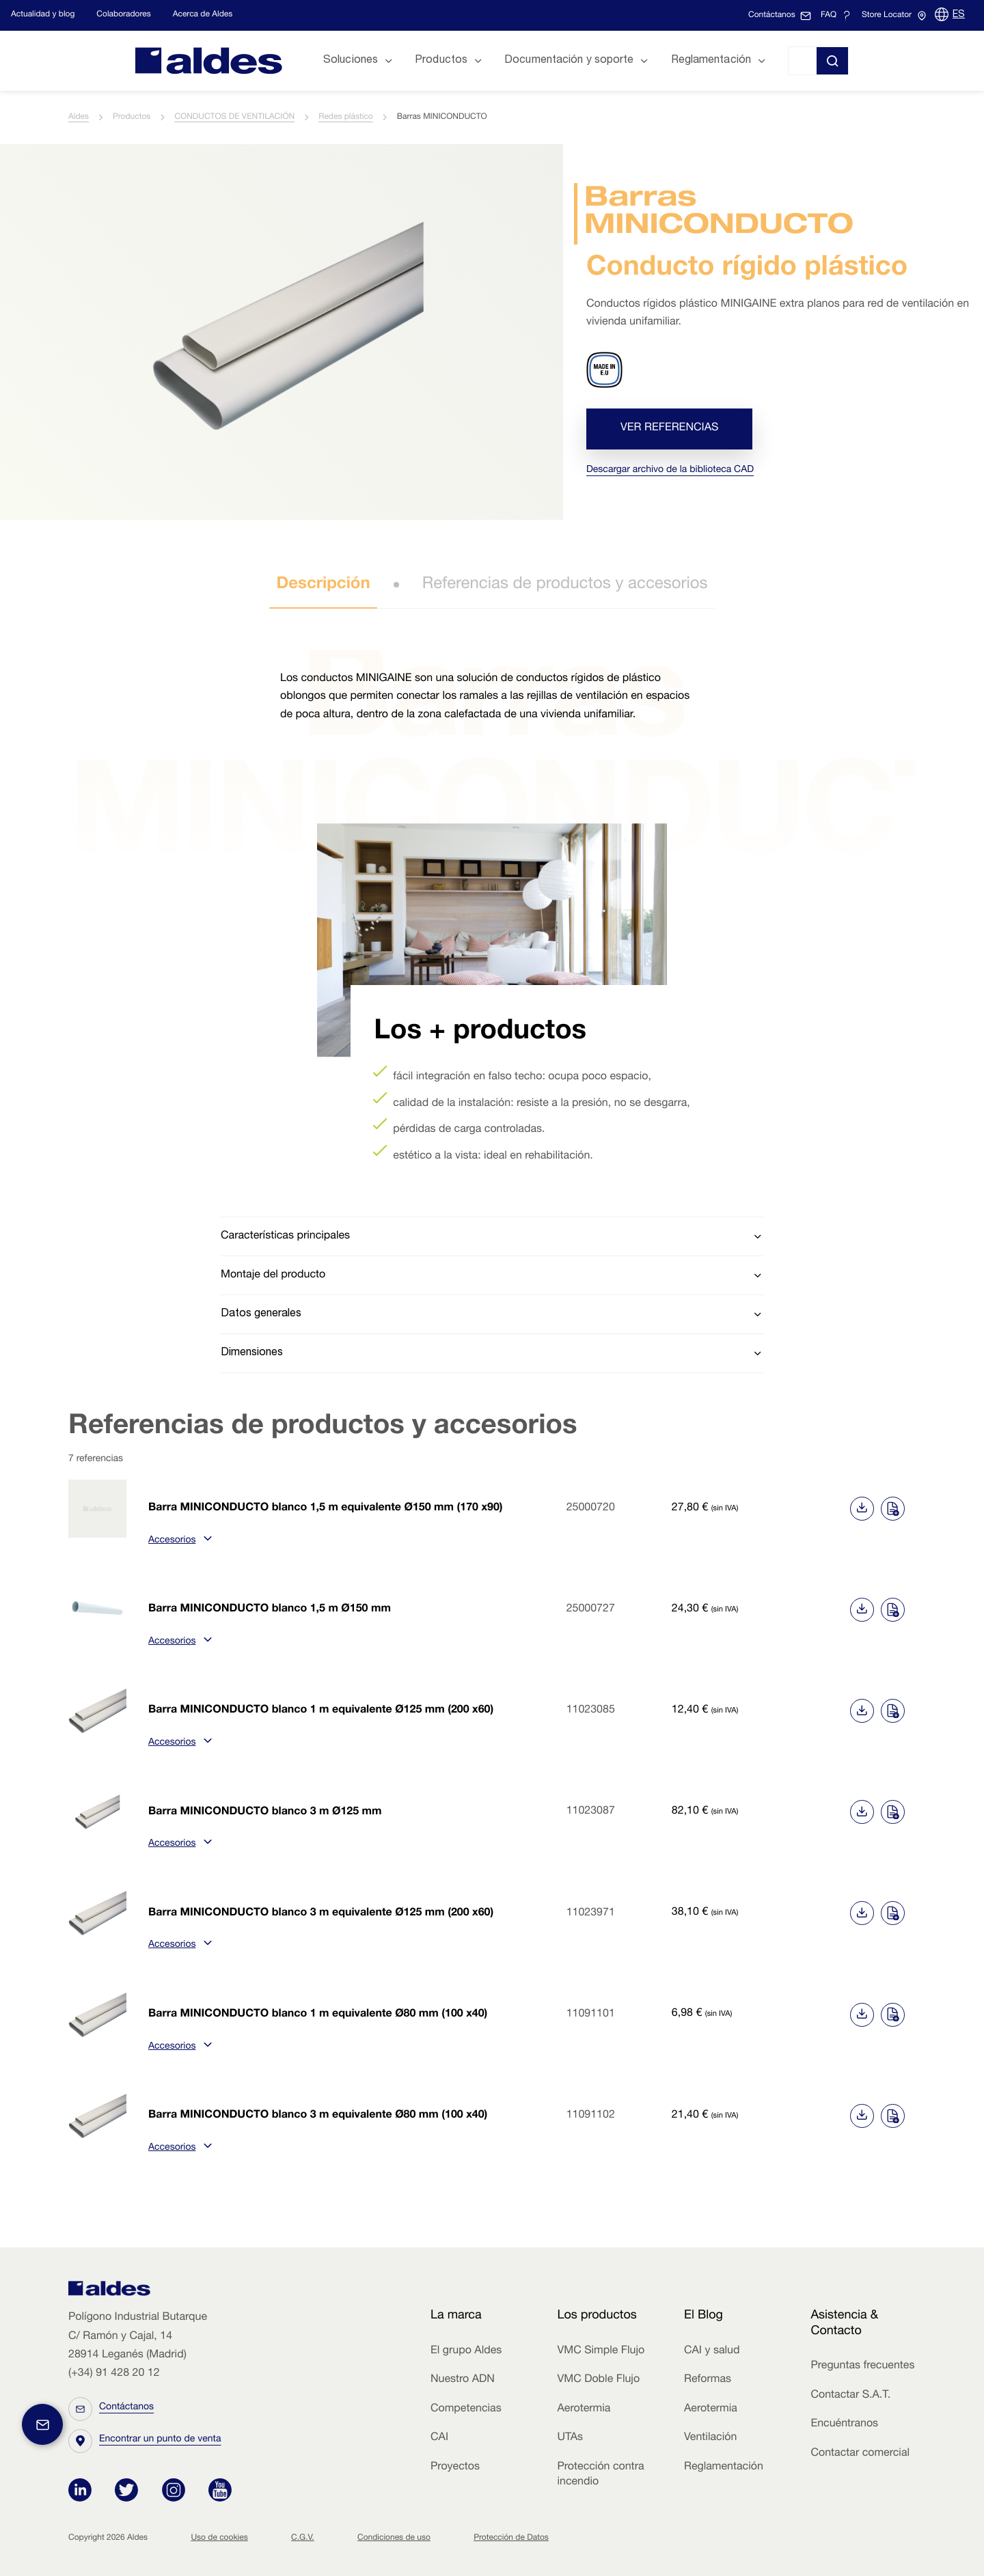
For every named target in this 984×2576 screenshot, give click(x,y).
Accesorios (178, 1541)
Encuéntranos (844, 2424)
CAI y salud (712, 2351)
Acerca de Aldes (203, 15)
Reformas (707, 2379)
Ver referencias (669, 429)
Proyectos (455, 2467)
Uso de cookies (219, 2538)
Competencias (466, 2409)
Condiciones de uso (393, 2538)
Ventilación (710, 2438)
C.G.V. (302, 2538)
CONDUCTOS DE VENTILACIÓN (234, 117)
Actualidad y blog (42, 15)
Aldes (78, 117)
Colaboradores (123, 15)
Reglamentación (723, 2467)
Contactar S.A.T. (850, 2395)
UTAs (570, 2438)
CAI (439, 2438)
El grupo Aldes (466, 2351)
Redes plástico (345, 117)
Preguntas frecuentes (862, 2366)
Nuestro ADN (462, 2379)
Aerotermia (583, 2409)
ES (959, 15)
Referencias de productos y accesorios (565, 585)
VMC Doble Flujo (598, 2379)
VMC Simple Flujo (600, 2351)
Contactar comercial (860, 2453)
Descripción (323, 585)
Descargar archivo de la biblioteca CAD (670, 470)
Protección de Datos (511, 2538)
